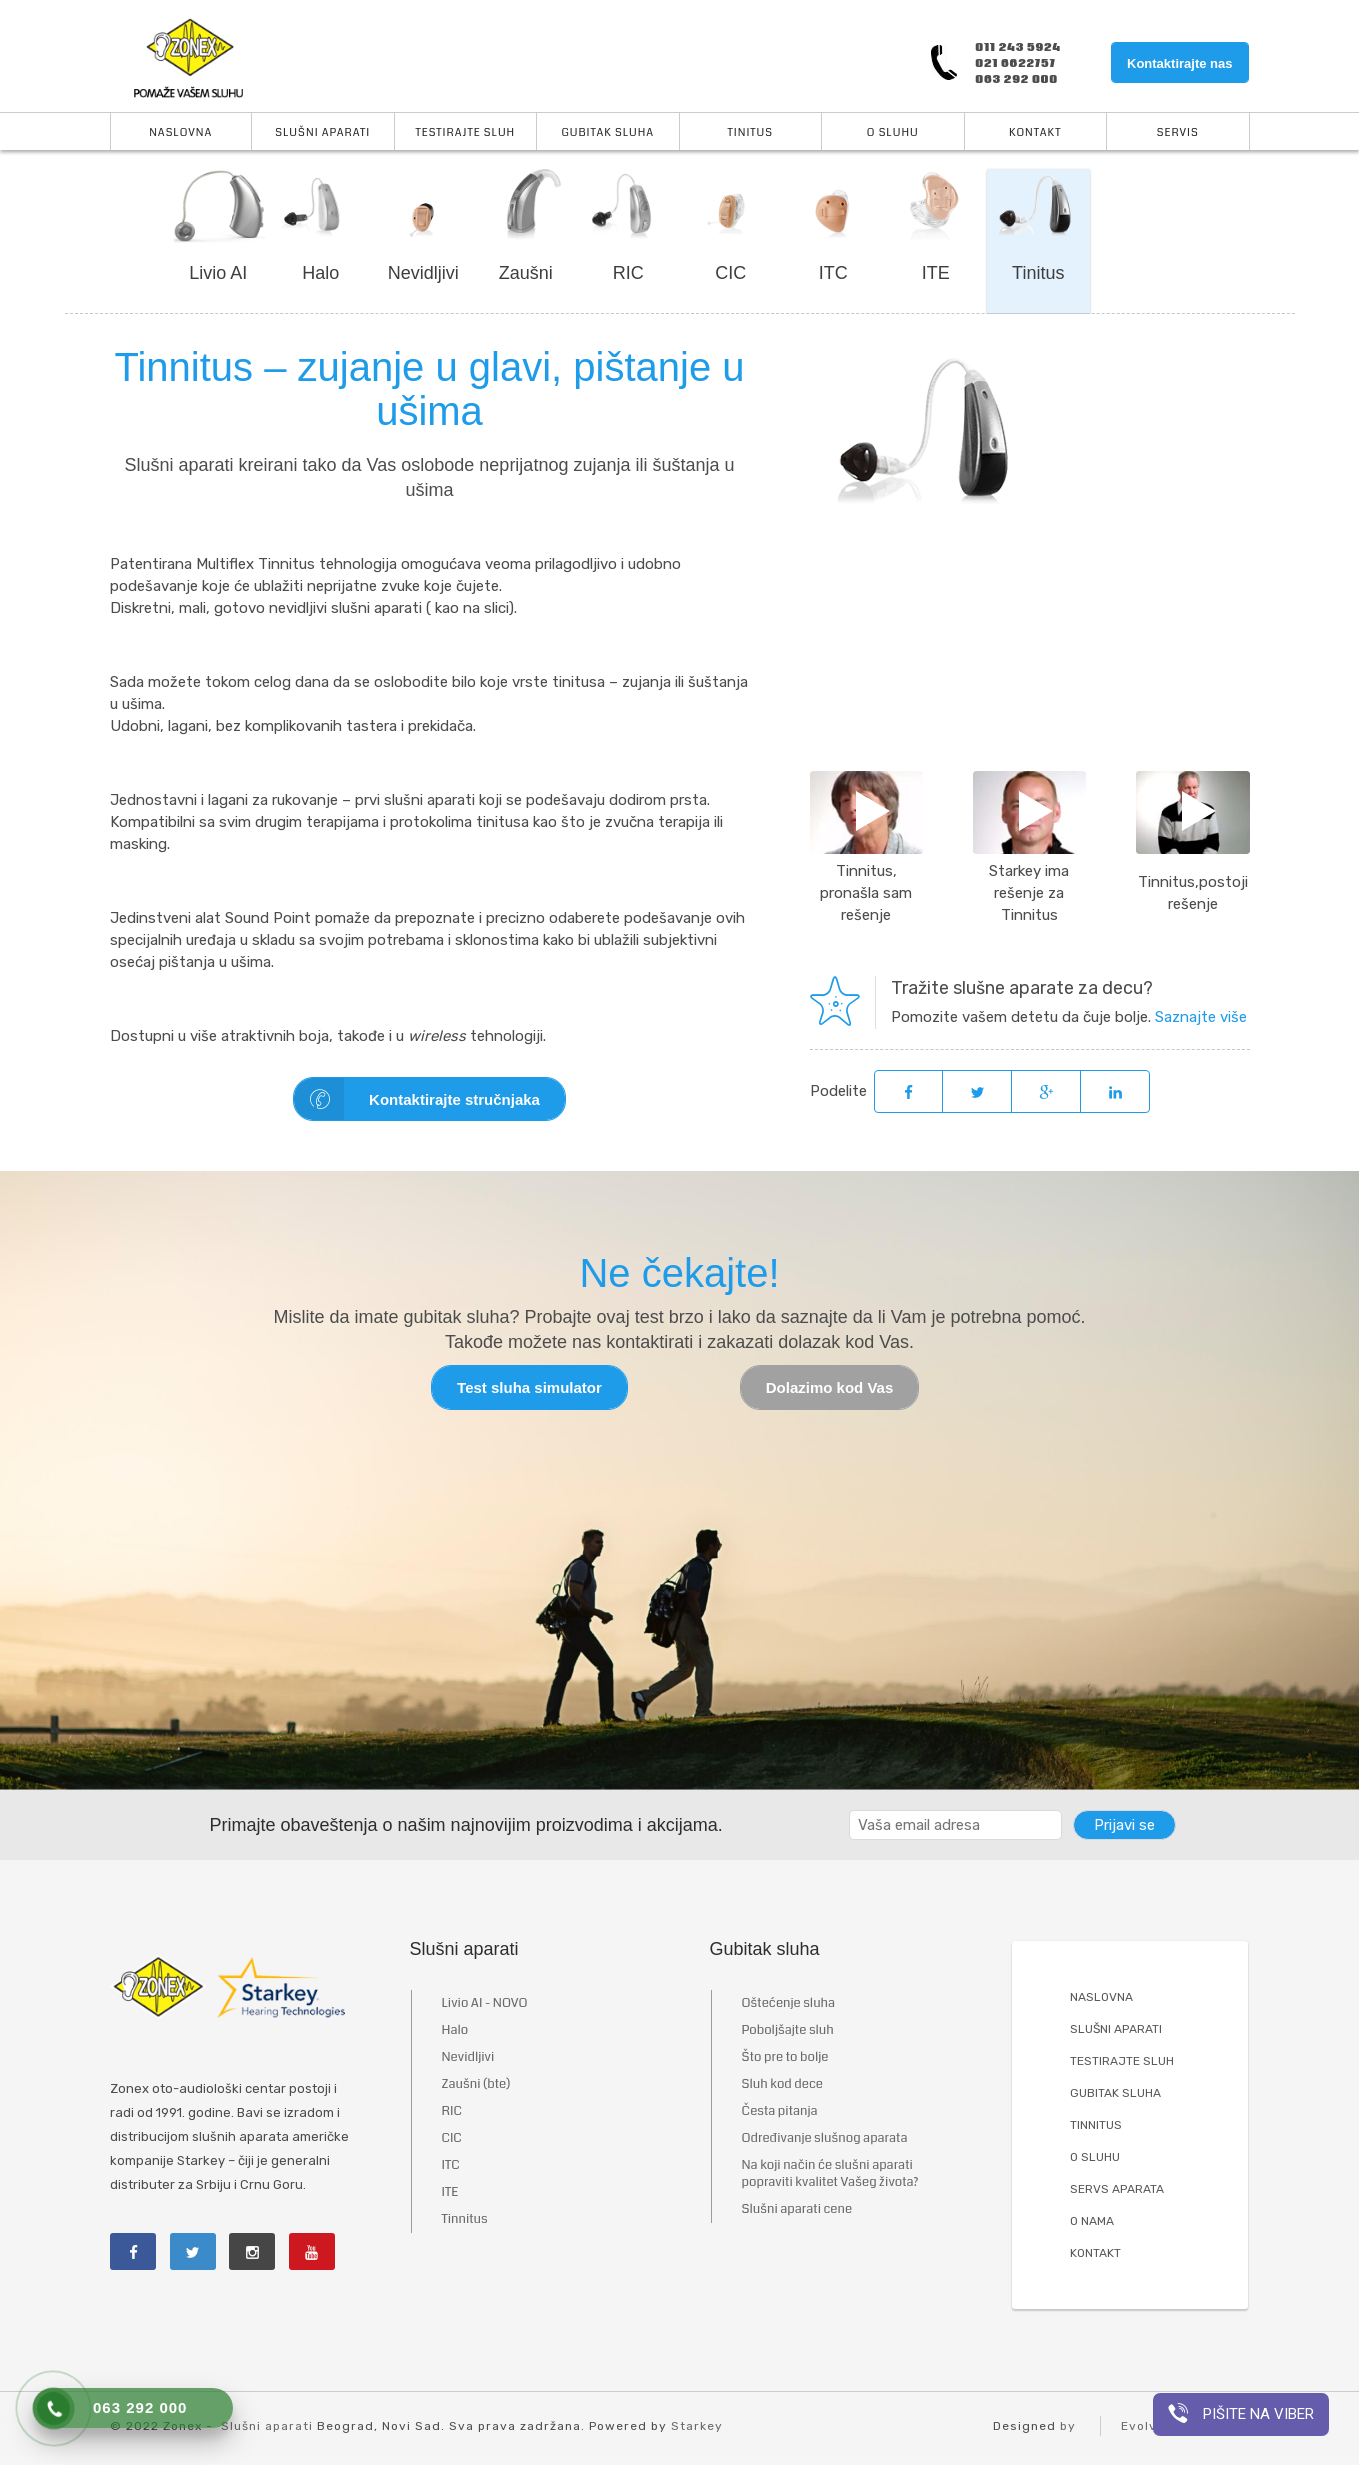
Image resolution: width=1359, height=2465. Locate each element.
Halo (320, 273)
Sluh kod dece (782, 2085)
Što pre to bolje (785, 2058)
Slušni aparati (322, 132)
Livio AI (218, 273)
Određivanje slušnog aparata (825, 2139)
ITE (936, 273)
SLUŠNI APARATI (1116, 2030)
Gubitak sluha (607, 132)
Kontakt (1035, 132)
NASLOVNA (1101, 1998)
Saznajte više (1201, 1017)
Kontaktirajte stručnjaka (417, 1099)
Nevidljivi (423, 273)
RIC (628, 273)
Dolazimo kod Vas (830, 1388)
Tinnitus (465, 2220)
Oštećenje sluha (789, 2004)
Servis (1178, 132)
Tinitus (751, 132)
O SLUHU (1095, 2158)
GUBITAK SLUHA (1115, 2094)
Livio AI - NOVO (485, 2004)
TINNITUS (1096, 2126)
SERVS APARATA (1117, 2190)
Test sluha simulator (529, 1388)
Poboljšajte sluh (788, 2031)
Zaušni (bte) (476, 2085)
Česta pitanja (780, 2112)
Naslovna (180, 132)
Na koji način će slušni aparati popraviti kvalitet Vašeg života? (830, 2174)
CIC (730, 273)
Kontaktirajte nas (1179, 63)
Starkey (697, 2427)
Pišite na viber (1241, 2413)
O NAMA (1092, 2222)
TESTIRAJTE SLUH (1122, 2062)
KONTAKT (1095, 2254)
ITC (833, 273)
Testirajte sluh (465, 132)
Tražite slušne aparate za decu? (1022, 988)
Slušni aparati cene (797, 2210)
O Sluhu (893, 132)
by (1068, 2427)
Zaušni (526, 273)
